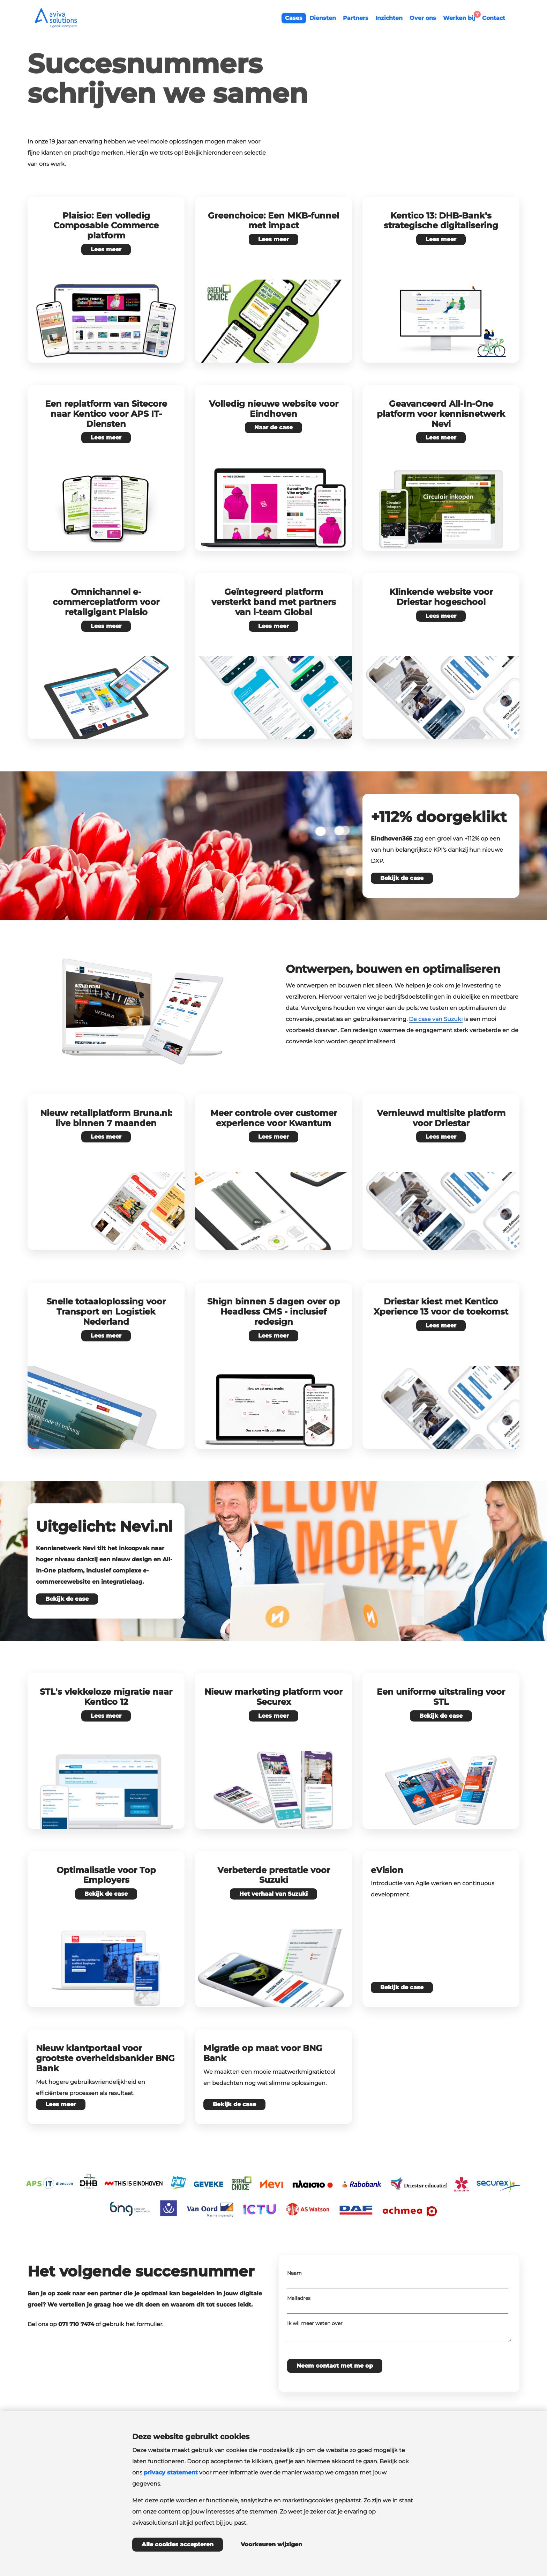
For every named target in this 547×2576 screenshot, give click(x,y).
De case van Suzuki (436, 1019)
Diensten (322, 18)
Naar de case (273, 427)
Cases (293, 18)
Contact (493, 18)
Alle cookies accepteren (177, 2544)
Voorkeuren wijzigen (271, 2544)
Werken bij (461, 17)
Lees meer (106, 249)
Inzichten (389, 18)
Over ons (423, 18)
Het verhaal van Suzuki (273, 1893)
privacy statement (171, 2472)
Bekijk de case (402, 878)
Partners (355, 18)
